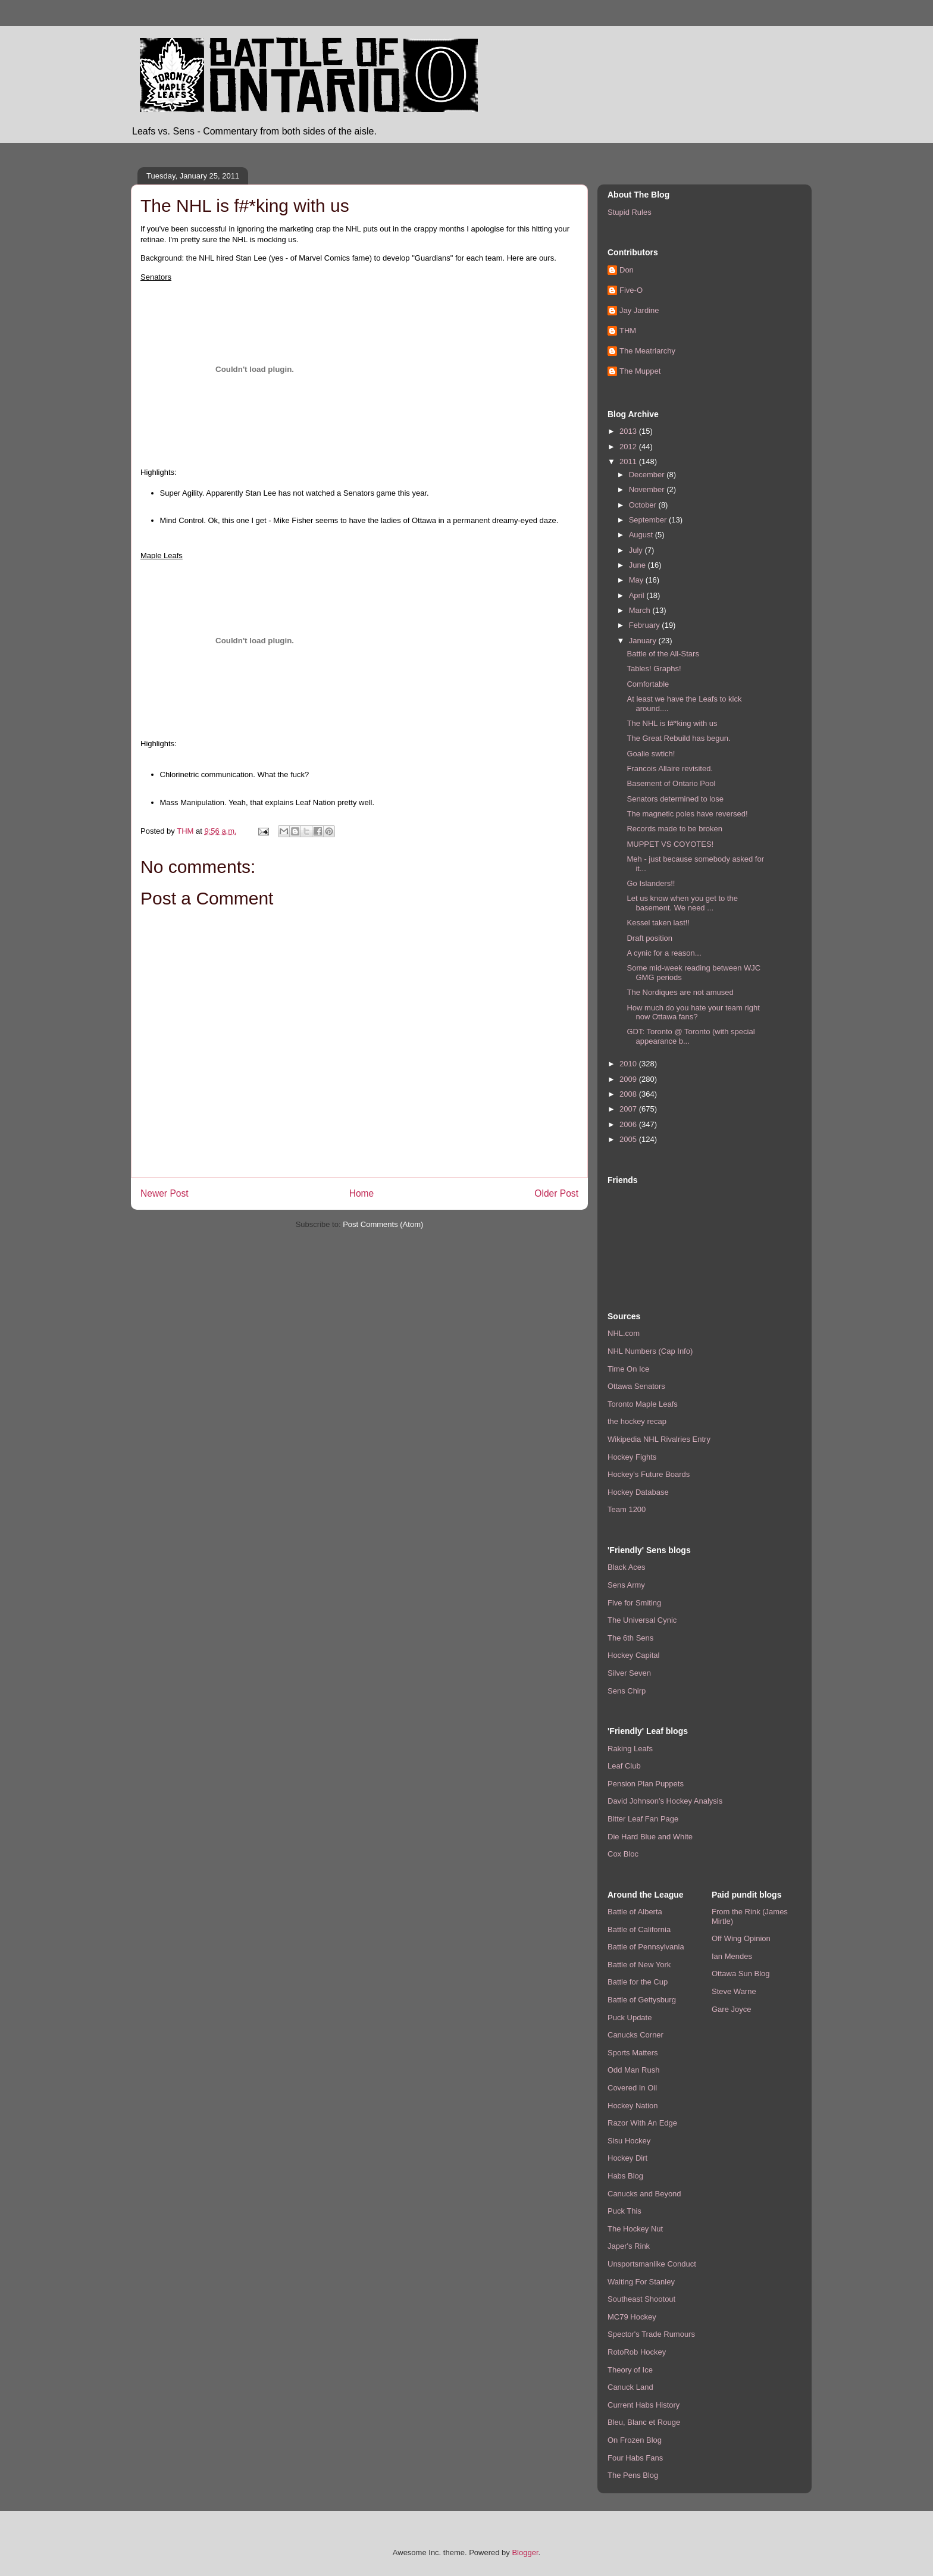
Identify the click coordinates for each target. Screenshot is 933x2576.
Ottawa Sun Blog (741, 1973)
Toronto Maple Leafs (643, 1404)
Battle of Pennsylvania (646, 1946)
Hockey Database (638, 1492)
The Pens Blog (633, 2475)
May (637, 579)
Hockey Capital (633, 1655)
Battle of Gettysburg (642, 1999)
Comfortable (648, 684)
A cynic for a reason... (664, 953)
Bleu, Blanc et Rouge (644, 2422)
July (637, 550)
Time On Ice (628, 1368)
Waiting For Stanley (641, 2281)
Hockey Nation (633, 2105)
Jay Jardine (639, 310)
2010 (629, 1063)
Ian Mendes (732, 1956)
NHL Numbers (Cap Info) (650, 1351)
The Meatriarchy (647, 350)
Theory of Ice (630, 2369)
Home (361, 1193)
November (648, 489)
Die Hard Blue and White (650, 1836)
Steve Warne (734, 1991)
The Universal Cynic (642, 1620)
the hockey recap (637, 1421)
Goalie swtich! (651, 753)
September (649, 519)
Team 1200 (627, 1509)
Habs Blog (625, 2175)
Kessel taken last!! (658, 922)
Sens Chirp (627, 1690)
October (644, 504)
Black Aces (627, 1567)
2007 (629, 1108)
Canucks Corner (635, 2034)
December (648, 474)
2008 (629, 1094)
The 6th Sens (630, 1637)
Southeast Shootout (641, 2299)
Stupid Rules (630, 212)
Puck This (624, 2210)
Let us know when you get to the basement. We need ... (682, 903)
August (642, 534)
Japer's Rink (629, 2246)
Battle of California (639, 1929)
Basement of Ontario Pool (671, 783)
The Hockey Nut (635, 2228)
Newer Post (164, 1193)
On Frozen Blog (635, 2440)
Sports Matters (633, 2052)
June (638, 565)
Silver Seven (629, 1673)
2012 (629, 446)
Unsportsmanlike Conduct (652, 2263)
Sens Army (626, 1584)
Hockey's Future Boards (649, 1474)
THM (627, 330)
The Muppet (639, 371)
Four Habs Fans (635, 2457)
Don (626, 269)
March (641, 610)
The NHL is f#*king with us (672, 723)
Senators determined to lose (675, 798)
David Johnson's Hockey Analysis (665, 1800)
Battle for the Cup (638, 1981)
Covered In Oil (632, 2087)
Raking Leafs (630, 1748)
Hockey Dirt (627, 2158)
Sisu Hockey (629, 2140)
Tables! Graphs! (654, 668)
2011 (629, 461)
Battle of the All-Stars (663, 653)
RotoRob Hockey (637, 2351)
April (638, 595)
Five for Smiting (634, 1602)
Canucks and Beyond (644, 2193)
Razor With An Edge (642, 2122)
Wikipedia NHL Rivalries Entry (659, 1439)
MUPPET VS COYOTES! (670, 844)
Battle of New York (639, 1964)
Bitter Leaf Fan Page (643, 1818)
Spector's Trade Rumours (651, 2334)
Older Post (556, 1193)
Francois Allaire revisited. (670, 768)
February (645, 625)
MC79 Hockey (632, 2316)
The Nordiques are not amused (680, 992)
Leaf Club (624, 1765)
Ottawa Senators (636, 1386)
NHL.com (624, 1333)
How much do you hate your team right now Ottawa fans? (693, 1012)
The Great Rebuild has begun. (678, 738)
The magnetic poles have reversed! (687, 813)
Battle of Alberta (635, 1911)
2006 (629, 1124)
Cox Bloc (623, 1853)
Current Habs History (644, 2404)
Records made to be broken (674, 828)
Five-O (631, 290)
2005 (629, 1139)
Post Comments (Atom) (383, 1224)
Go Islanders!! (651, 883)
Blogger (525, 2552)
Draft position (649, 938)
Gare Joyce (731, 2009)
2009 (629, 1079)
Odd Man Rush (633, 2069)
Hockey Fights (632, 1457)
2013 (629, 431)
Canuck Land (630, 2387)
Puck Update (630, 2017)
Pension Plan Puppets (646, 1783)
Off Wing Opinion (741, 1938)
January (644, 640)
